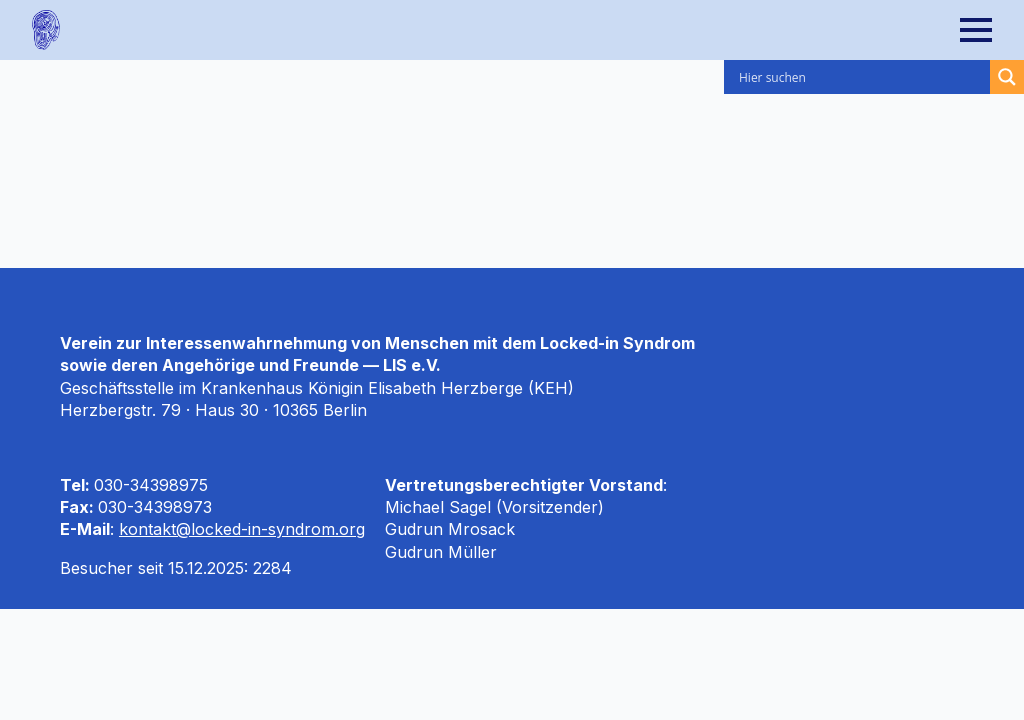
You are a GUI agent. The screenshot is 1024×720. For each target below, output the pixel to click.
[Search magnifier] (1007, 77)
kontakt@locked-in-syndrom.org (242, 529)
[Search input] (862, 77)
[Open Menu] (992, 30)
